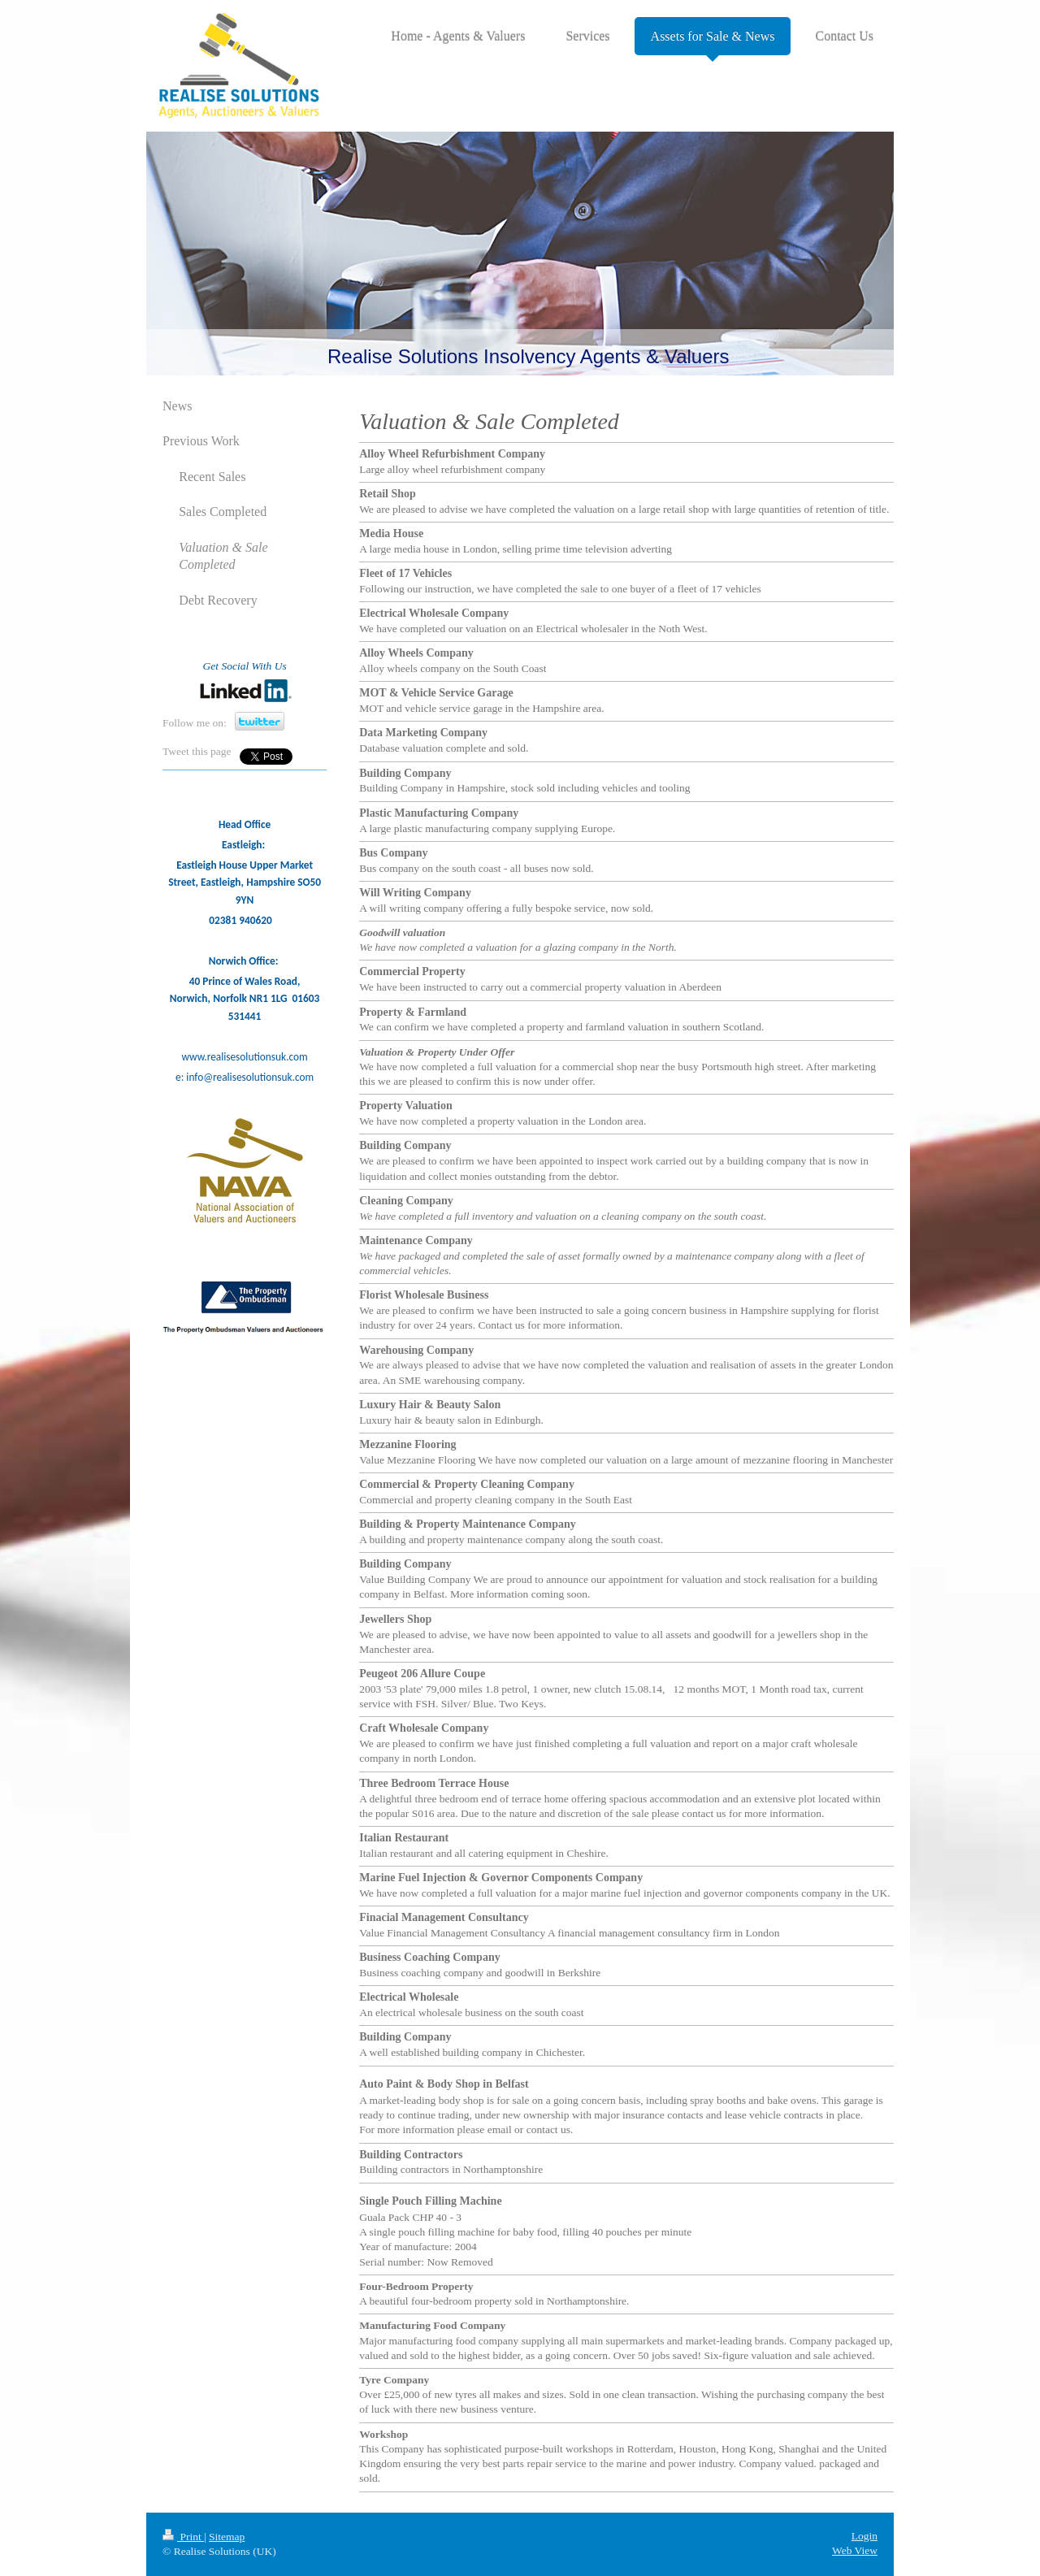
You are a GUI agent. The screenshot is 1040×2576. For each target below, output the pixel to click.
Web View (855, 2550)
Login (865, 2536)
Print (183, 2536)
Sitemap (227, 2536)
